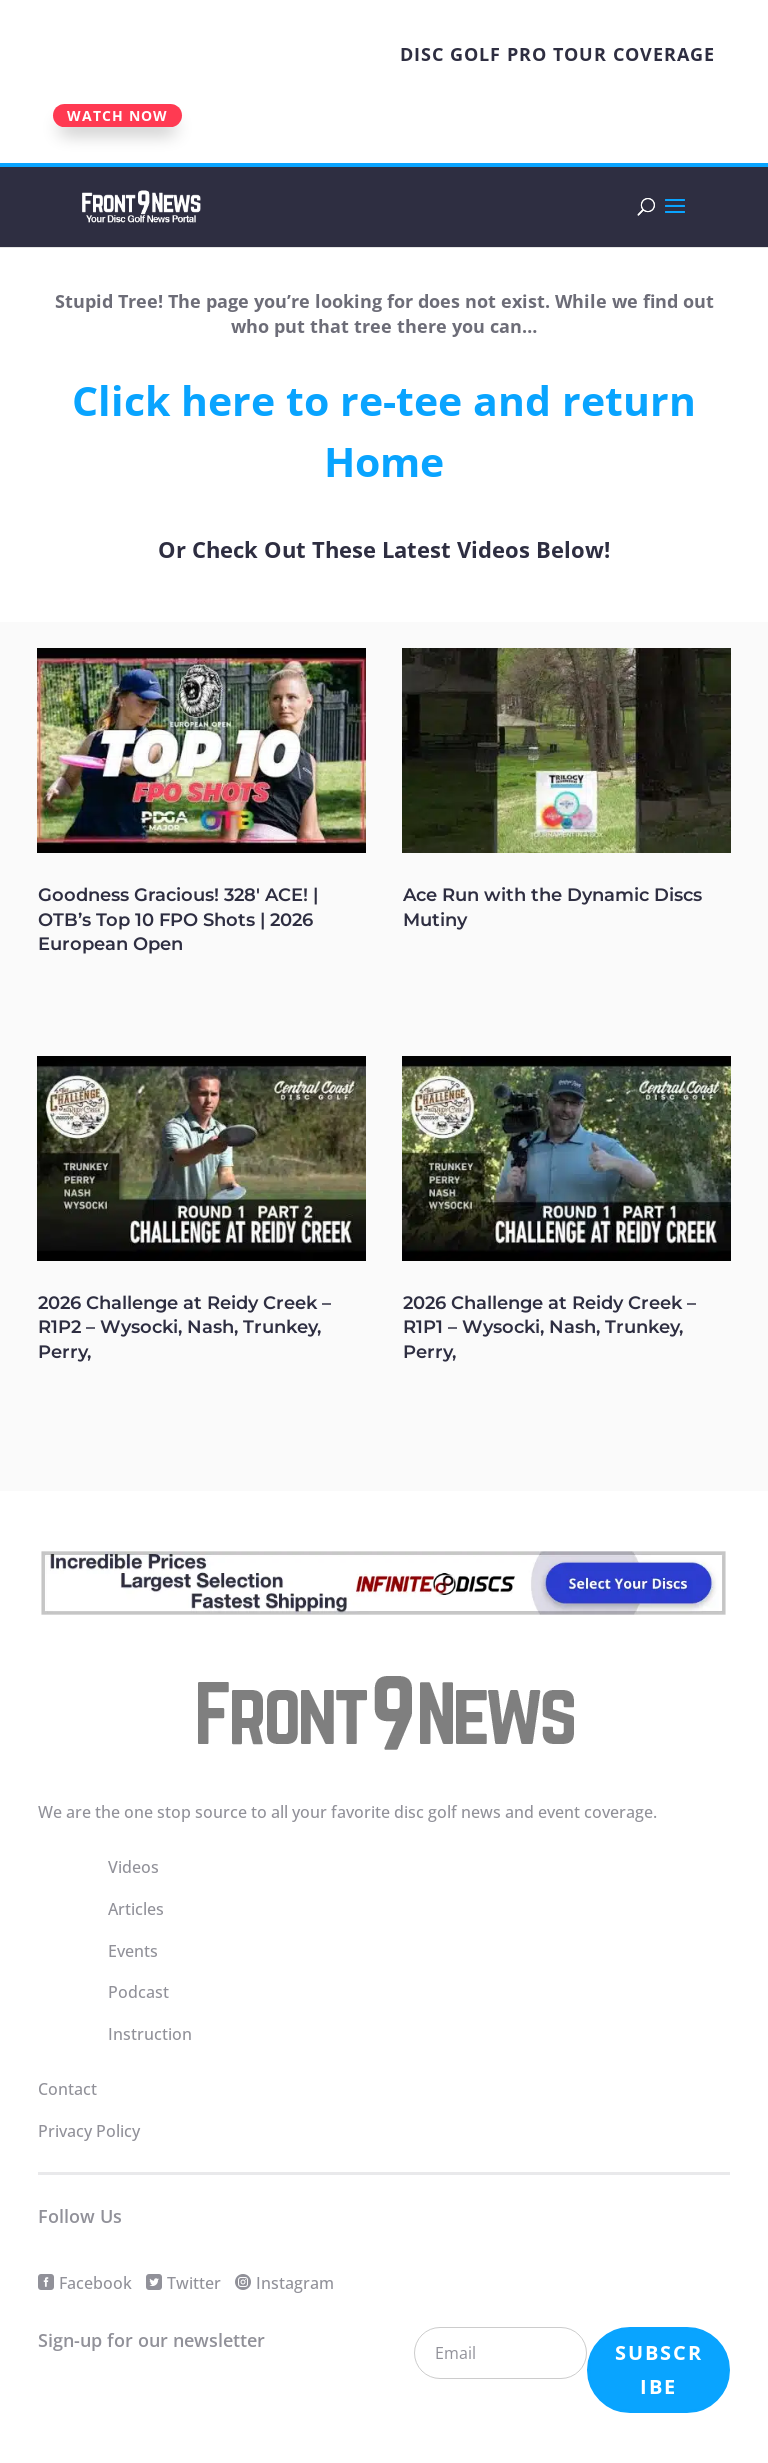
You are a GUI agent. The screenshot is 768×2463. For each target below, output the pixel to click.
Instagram (295, 2283)
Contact (67, 2089)
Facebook (95, 2283)
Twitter (194, 2283)
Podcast (138, 1992)
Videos (133, 1867)
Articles (136, 1909)
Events (133, 1951)
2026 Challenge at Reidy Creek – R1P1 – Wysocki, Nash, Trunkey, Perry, (549, 1327)
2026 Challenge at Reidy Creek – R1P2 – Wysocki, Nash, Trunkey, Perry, (184, 1327)
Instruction (150, 2034)
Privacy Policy (89, 2131)
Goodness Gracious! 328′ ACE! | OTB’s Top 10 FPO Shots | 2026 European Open (178, 919)
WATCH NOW (117, 115)
